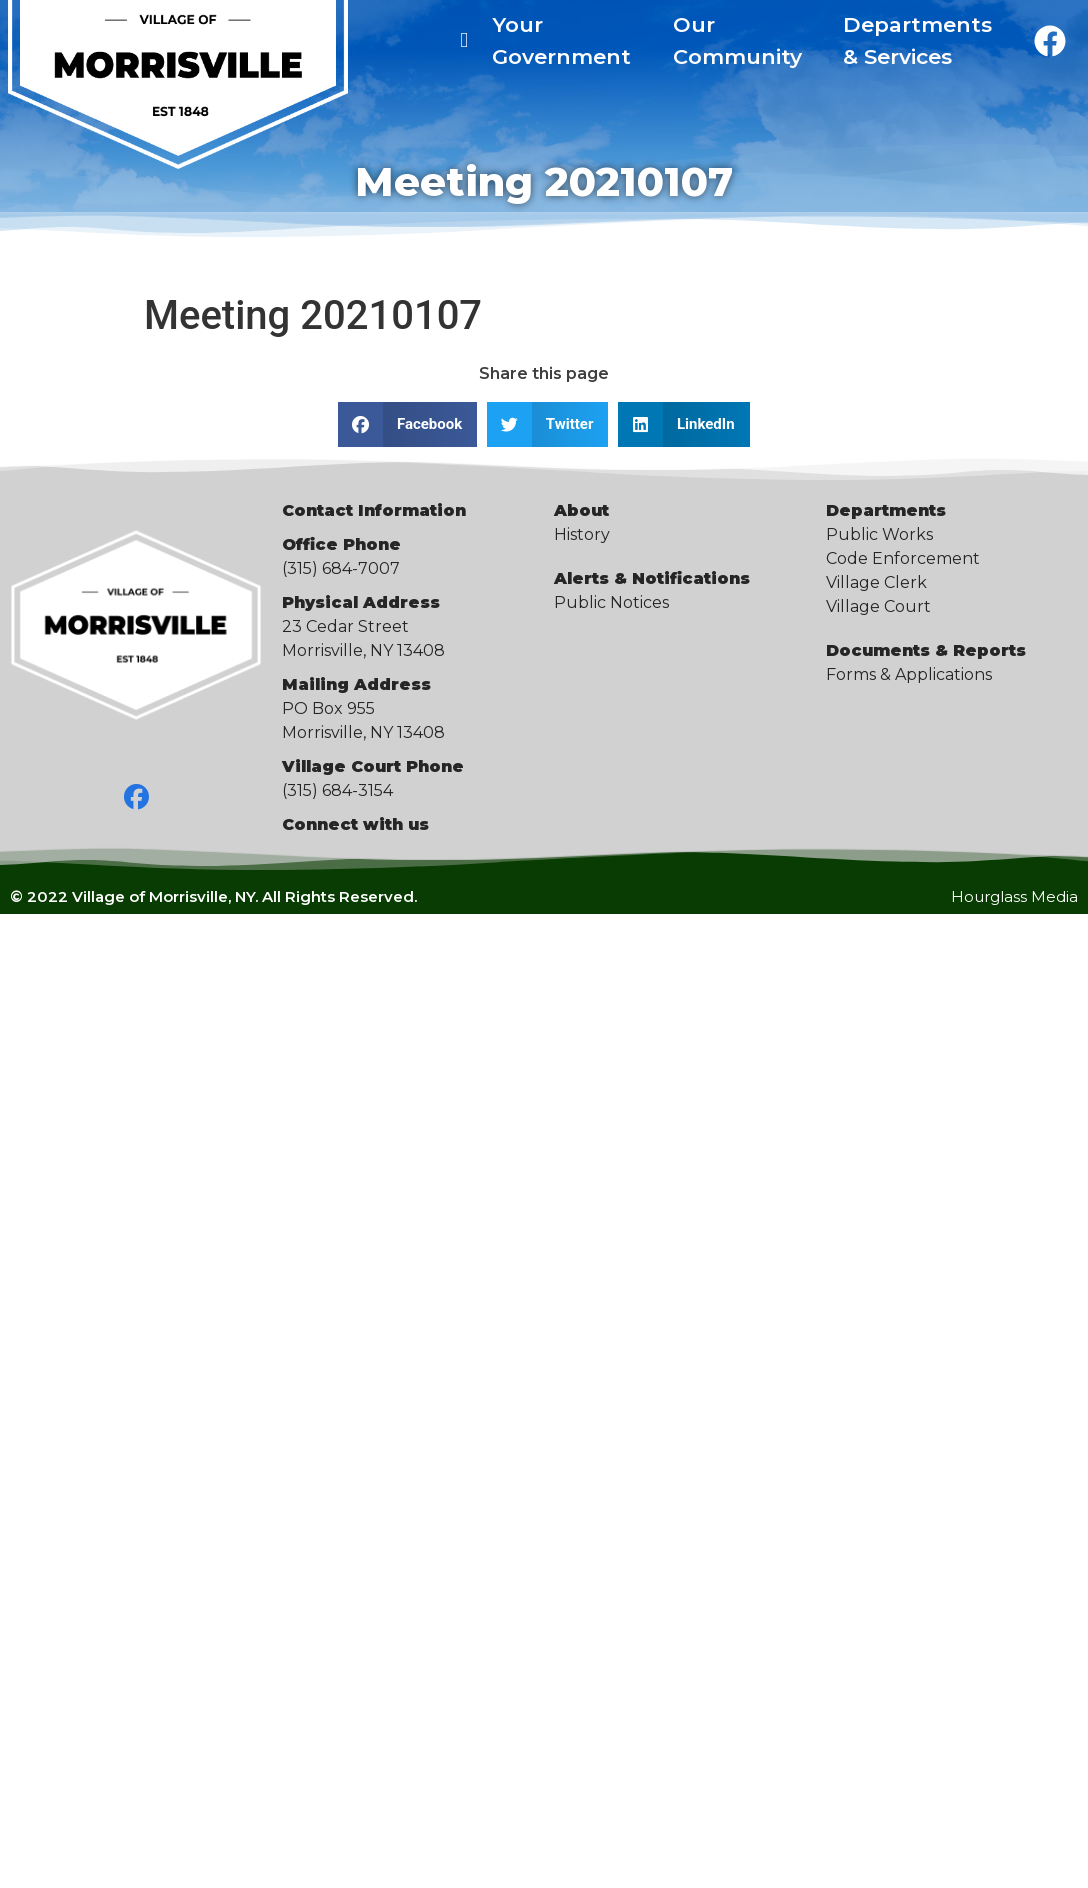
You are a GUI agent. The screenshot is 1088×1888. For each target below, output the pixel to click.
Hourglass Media (1014, 896)
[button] (407, 424)
